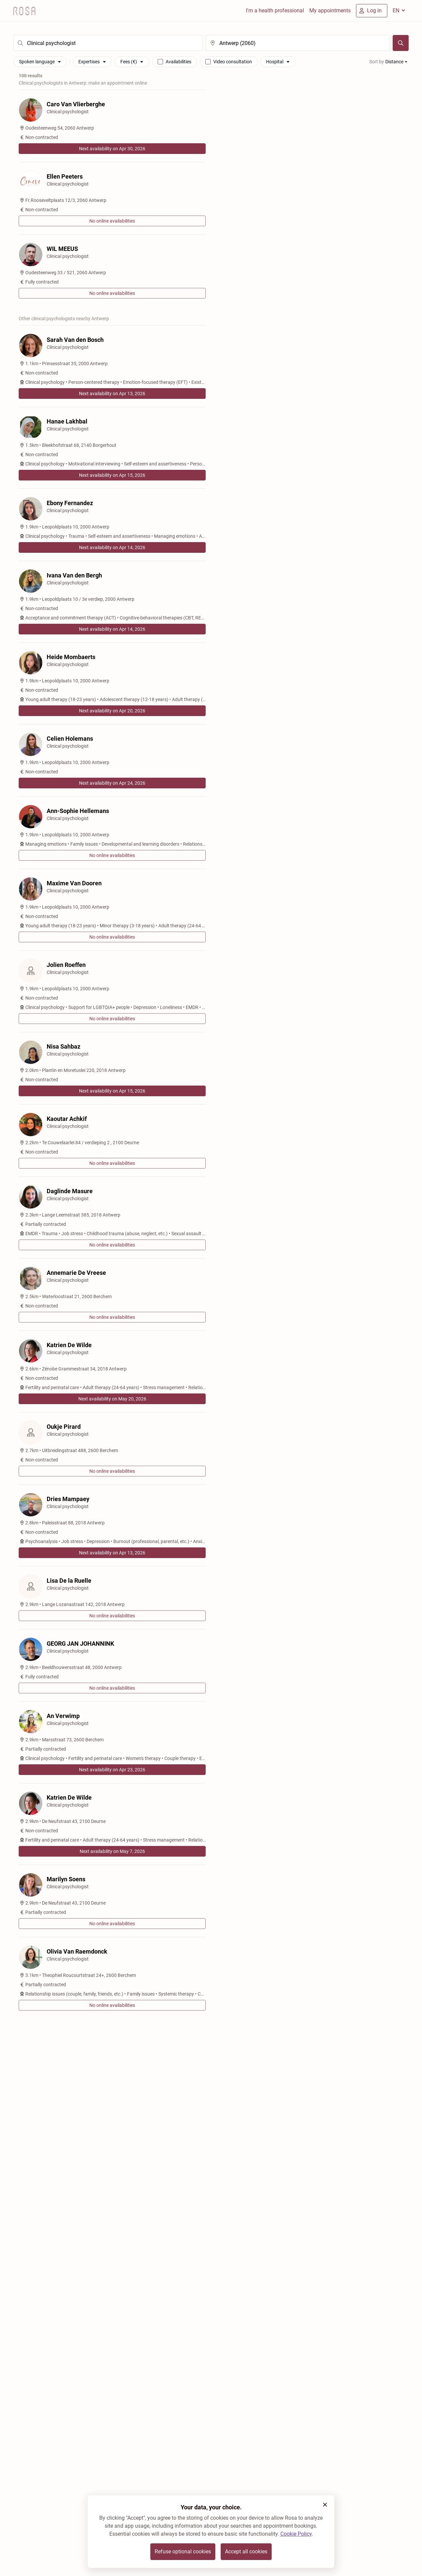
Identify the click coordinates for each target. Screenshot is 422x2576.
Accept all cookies (246, 2551)
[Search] (401, 43)
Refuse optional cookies (183, 2551)
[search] (108, 43)
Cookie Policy (296, 2534)
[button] (325, 2505)
